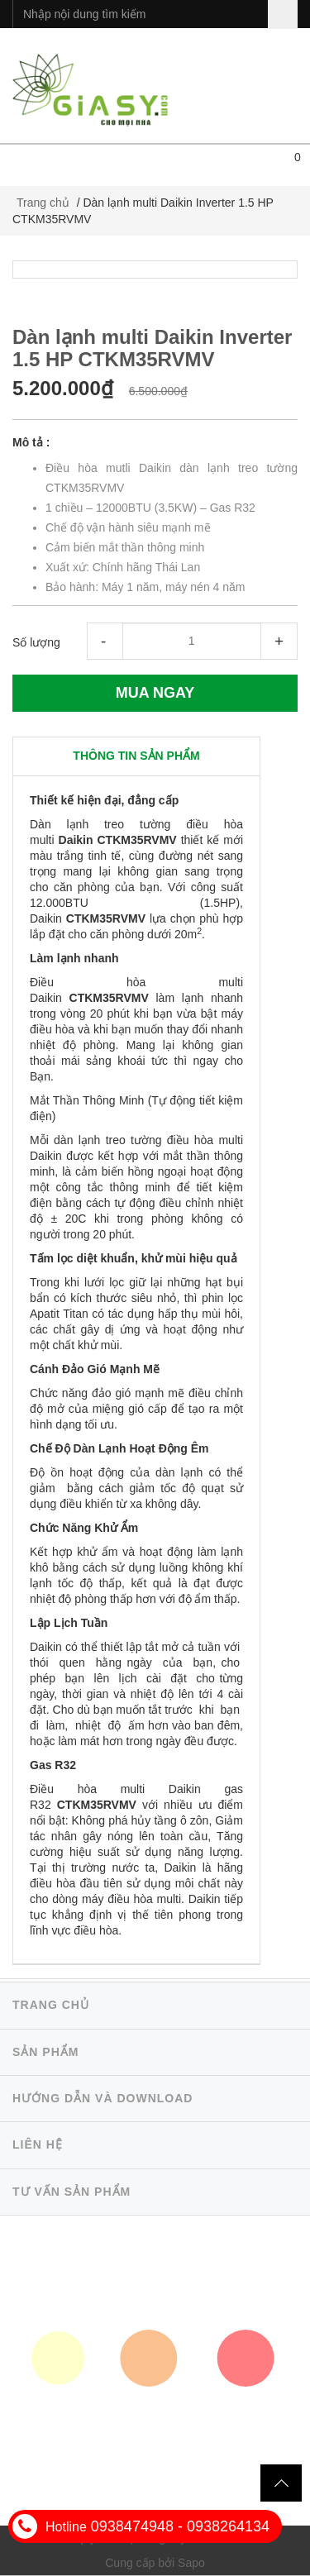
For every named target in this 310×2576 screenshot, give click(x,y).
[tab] (136, 756)
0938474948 (132, 2526)
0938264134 (228, 2526)
